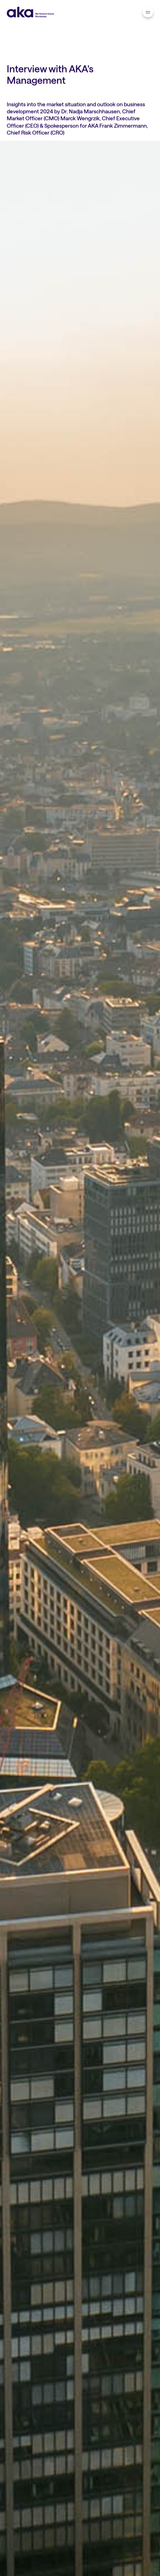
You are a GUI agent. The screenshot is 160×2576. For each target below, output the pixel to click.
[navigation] (148, 12)
